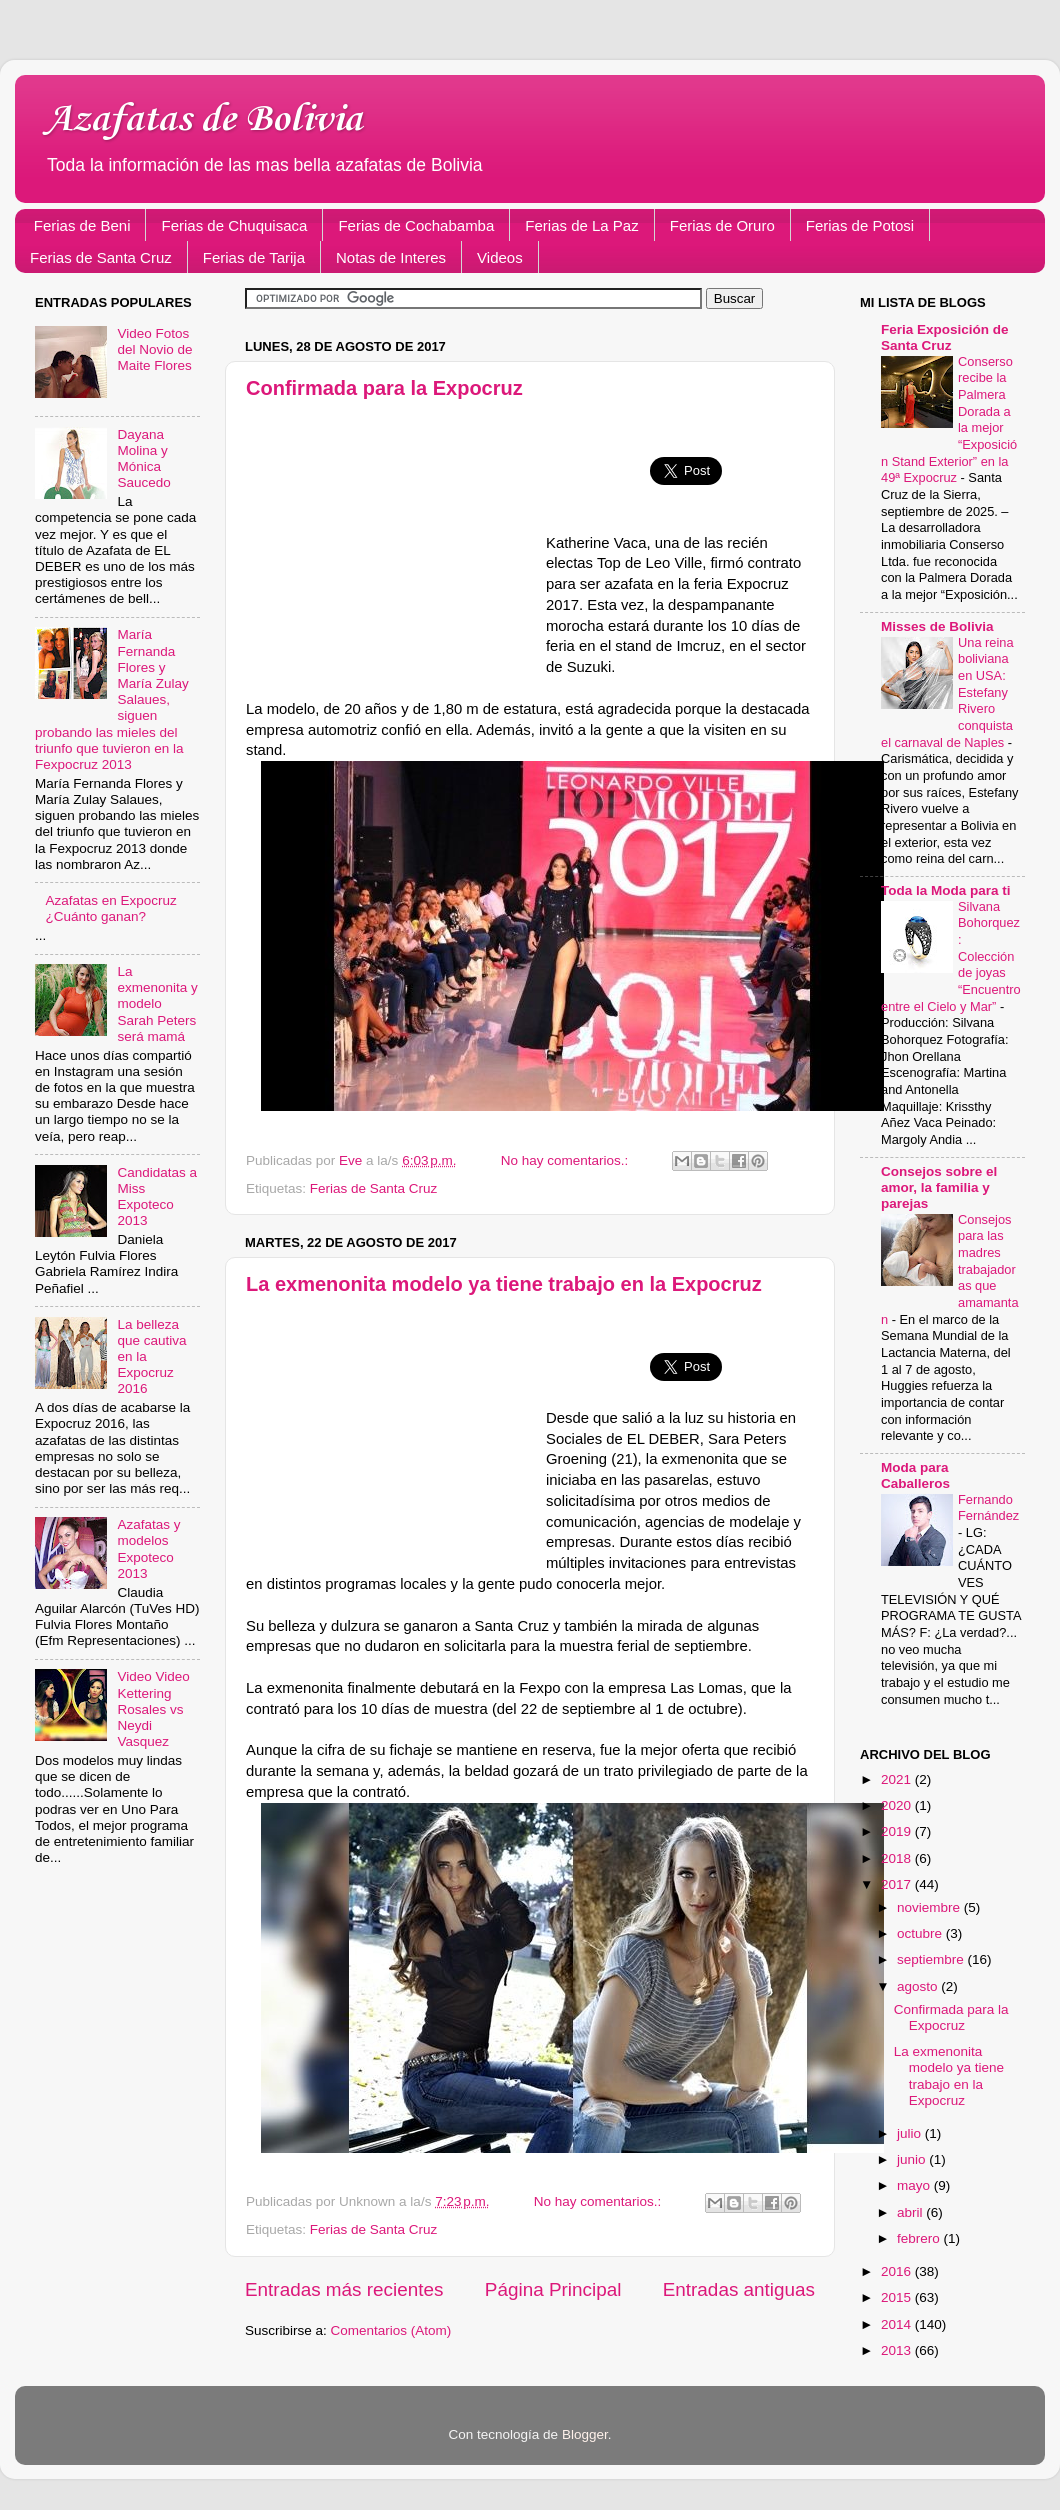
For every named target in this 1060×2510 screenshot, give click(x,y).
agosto (919, 1986)
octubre (921, 1933)
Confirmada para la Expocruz (384, 388)
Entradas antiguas (739, 2289)
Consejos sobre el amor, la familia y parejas (939, 1187)
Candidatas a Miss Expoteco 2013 (157, 1197)
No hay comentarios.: (566, 1160)
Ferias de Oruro (722, 225)
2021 (898, 1779)
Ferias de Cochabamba (416, 225)
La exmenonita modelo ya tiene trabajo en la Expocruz (504, 1284)
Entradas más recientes (344, 2289)
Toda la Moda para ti (946, 890)
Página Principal (553, 2289)
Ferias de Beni (82, 225)
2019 (898, 1831)
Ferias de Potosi (860, 225)
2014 (898, 2324)
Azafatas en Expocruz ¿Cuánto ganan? (110, 908)
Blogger (585, 2434)
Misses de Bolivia (937, 626)
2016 (898, 2271)
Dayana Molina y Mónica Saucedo (143, 459)
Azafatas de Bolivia (203, 120)
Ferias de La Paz (581, 225)
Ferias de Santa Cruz (101, 257)
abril (911, 2212)
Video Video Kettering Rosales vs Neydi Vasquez (153, 1709)
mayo (915, 2185)
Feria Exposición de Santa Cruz (945, 337)
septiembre (932, 1959)
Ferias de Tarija (254, 257)
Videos (500, 257)
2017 (898, 1884)
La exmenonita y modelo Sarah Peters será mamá (157, 1004)
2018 (898, 1858)
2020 (898, 1805)
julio (911, 2133)
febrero (920, 2238)
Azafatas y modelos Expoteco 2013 (148, 1549)
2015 (898, 2297)
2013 (898, 2350)
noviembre (930, 1907)
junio (913, 2159)
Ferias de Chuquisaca (234, 225)
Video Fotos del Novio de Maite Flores (154, 349)
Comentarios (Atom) (391, 2330)
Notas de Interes (391, 257)
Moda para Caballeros (915, 1475)
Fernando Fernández (988, 1508)
